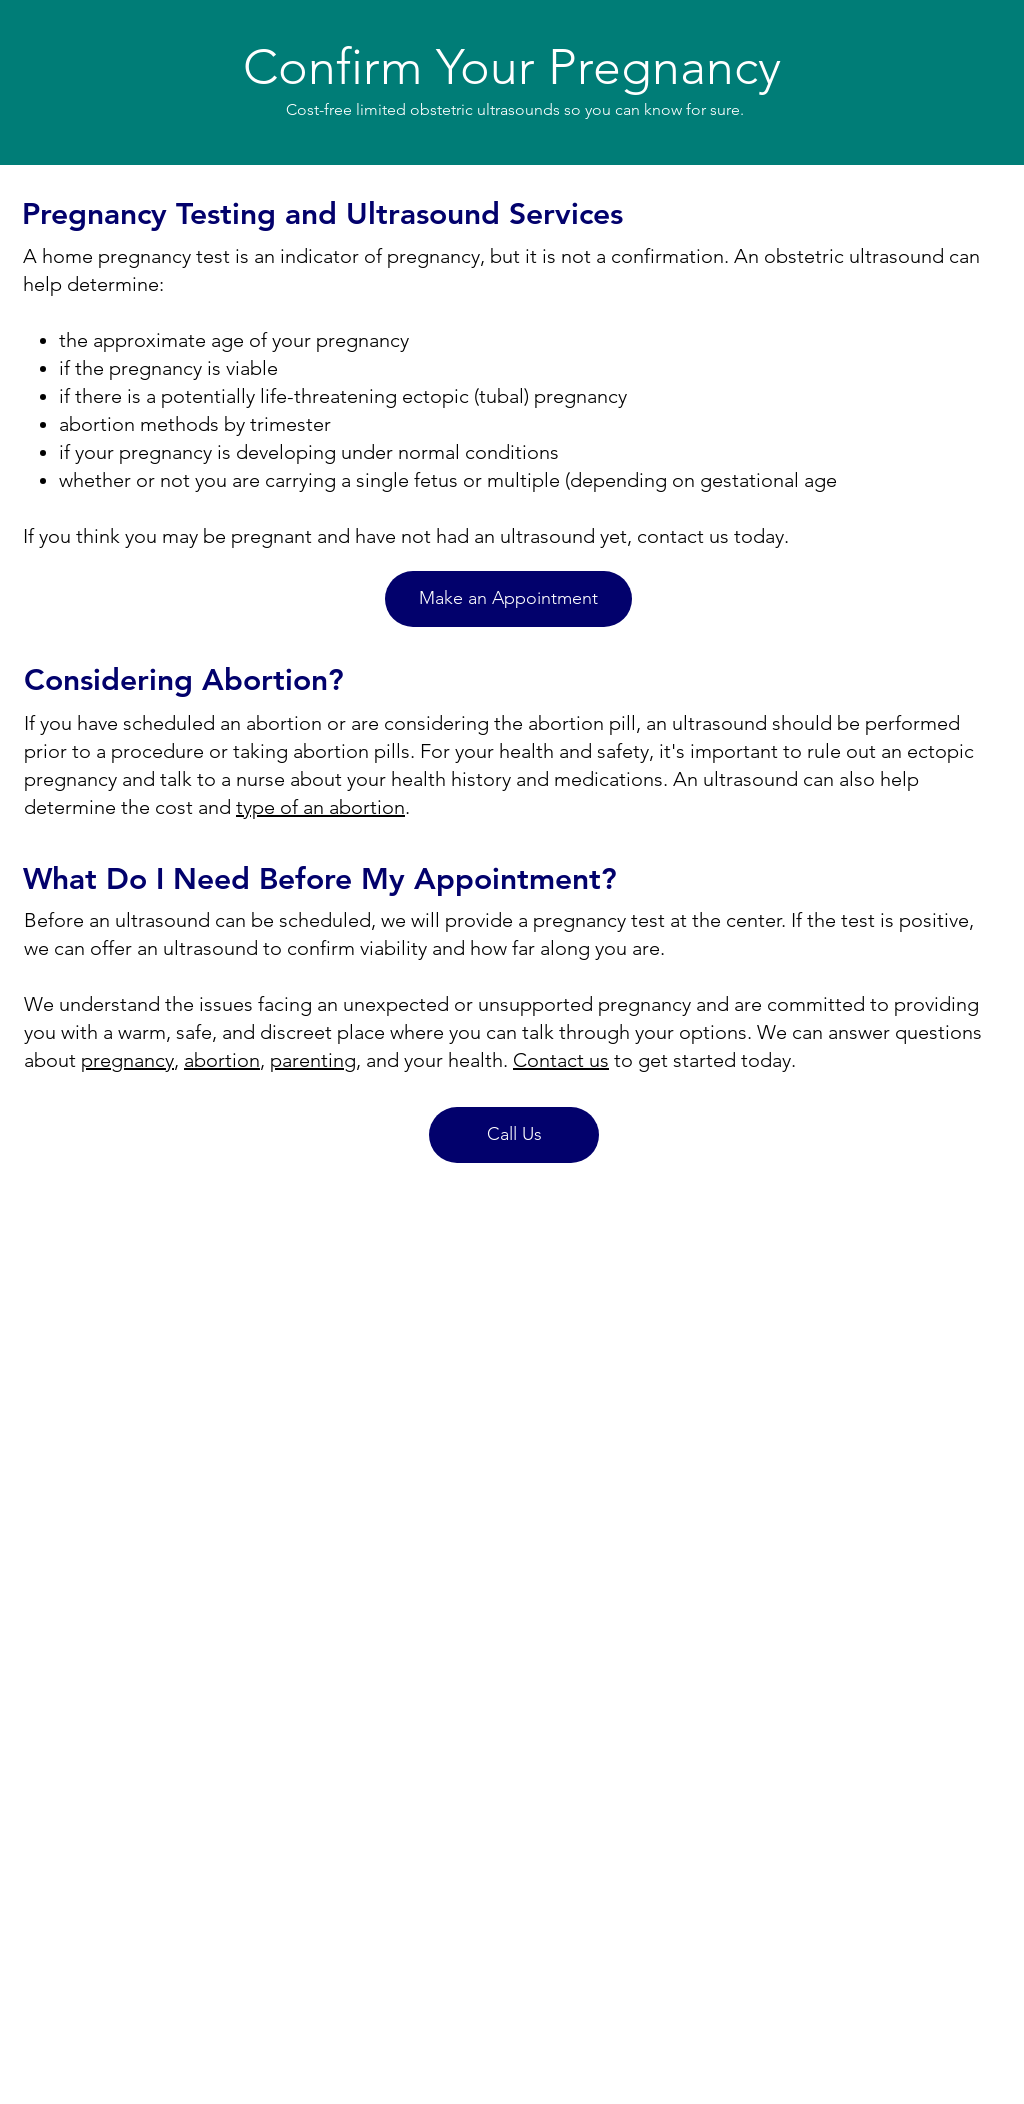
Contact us (561, 1060)
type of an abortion (320, 807)
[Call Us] (514, 1135)
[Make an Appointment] (508, 599)
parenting (313, 1060)
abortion (222, 1060)
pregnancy (127, 1060)
